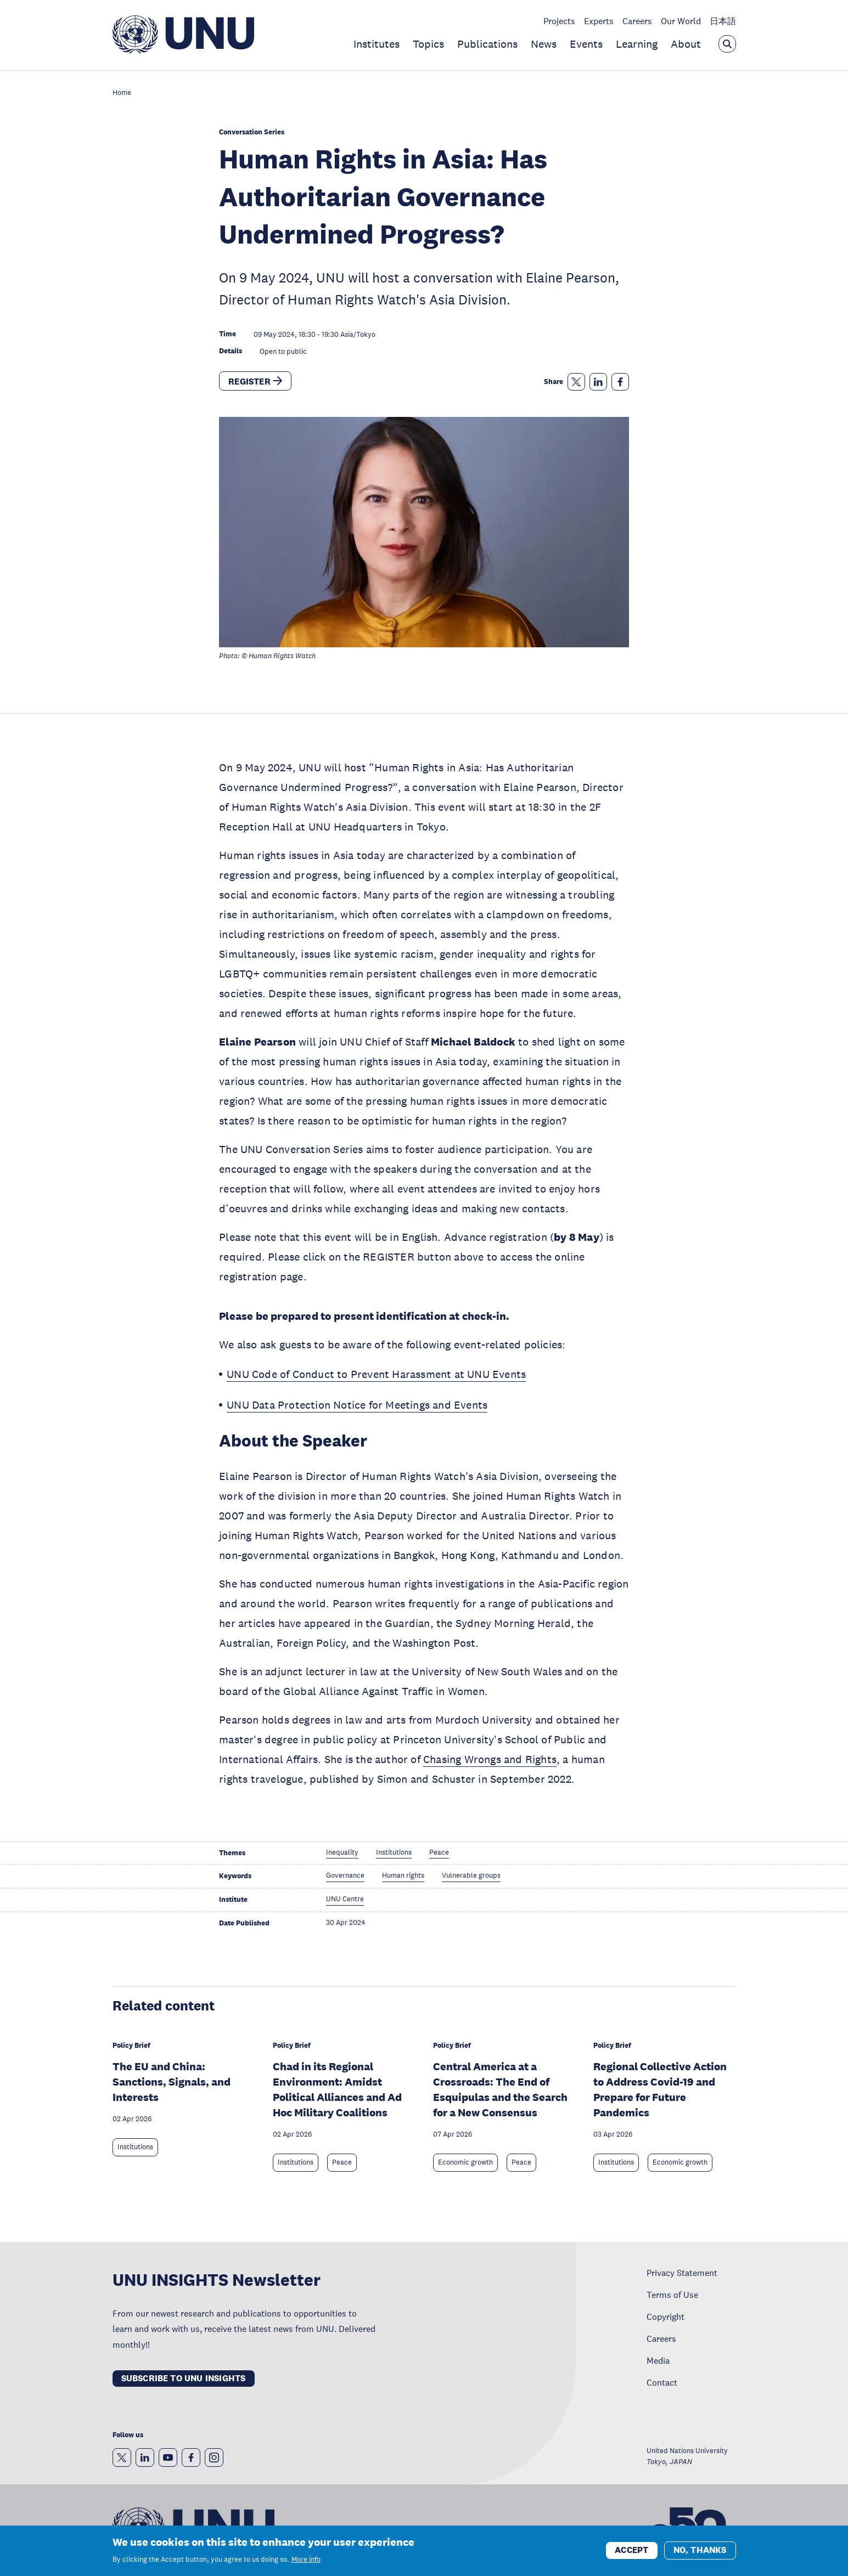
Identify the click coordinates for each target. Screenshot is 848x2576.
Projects (559, 20)
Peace (342, 2162)
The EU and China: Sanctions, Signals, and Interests (172, 2082)
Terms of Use (672, 2294)
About (686, 43)
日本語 (723, 20)
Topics (428, 43)
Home (122, 93)
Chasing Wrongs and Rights (490, 1759)
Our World (681, 20)
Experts (599, 20)
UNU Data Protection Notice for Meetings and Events (357, 1404)
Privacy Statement (682, 2272)
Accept (631, 2554)
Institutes (376, 43)
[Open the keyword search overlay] (727, 44)
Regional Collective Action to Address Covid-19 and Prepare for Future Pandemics (660, 2089)
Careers (637, 20)
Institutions (135, 2147)
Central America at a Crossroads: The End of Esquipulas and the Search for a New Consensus (500, 2089)
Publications (487, 43)
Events (586, 43)
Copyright (665, 2316)
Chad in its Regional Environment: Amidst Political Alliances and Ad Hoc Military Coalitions (337, 2089)
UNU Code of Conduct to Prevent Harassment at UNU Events (376, 1374)
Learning (637, 43)
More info (306, 2564)
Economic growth (465, 2162)
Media (658, 2360)
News (544, 43)
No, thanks (700, 2554)
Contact (662, 2382)
